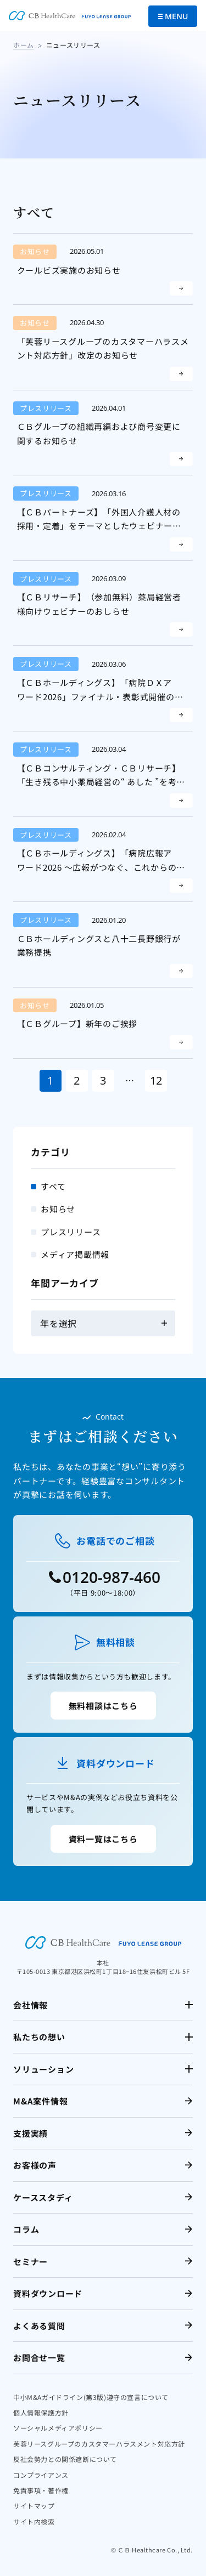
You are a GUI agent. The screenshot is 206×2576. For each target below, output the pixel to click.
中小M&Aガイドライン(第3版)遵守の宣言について (91, 2397)
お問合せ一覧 (39, 2357)
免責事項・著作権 (41, 2490)
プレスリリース (71, 1232)
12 (156, 1080)
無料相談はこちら (103, 1705)
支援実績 (30, 2133)
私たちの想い (39, 2036)
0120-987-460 (111, 1577)
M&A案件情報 (40, 2101)
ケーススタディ (43, 2197)
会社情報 (30, 2005)
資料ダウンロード (47, 2293)
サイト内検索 (34, 2521)
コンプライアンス (41, 2474)
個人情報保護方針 (41, 2412)
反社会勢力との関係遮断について (65, 2459)
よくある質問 (39, 2325)
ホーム (23, 44)
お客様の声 (35, 2165)
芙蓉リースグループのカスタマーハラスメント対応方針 (99, 2443)
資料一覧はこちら (103, 1839)
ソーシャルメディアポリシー (58, 2427)
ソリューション (43, 2069)
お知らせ (58, 1209)
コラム (26, 2229)
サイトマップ (34, 2505)
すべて (53, 1186)
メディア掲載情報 (75, 1254)
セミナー (30, 2261)
